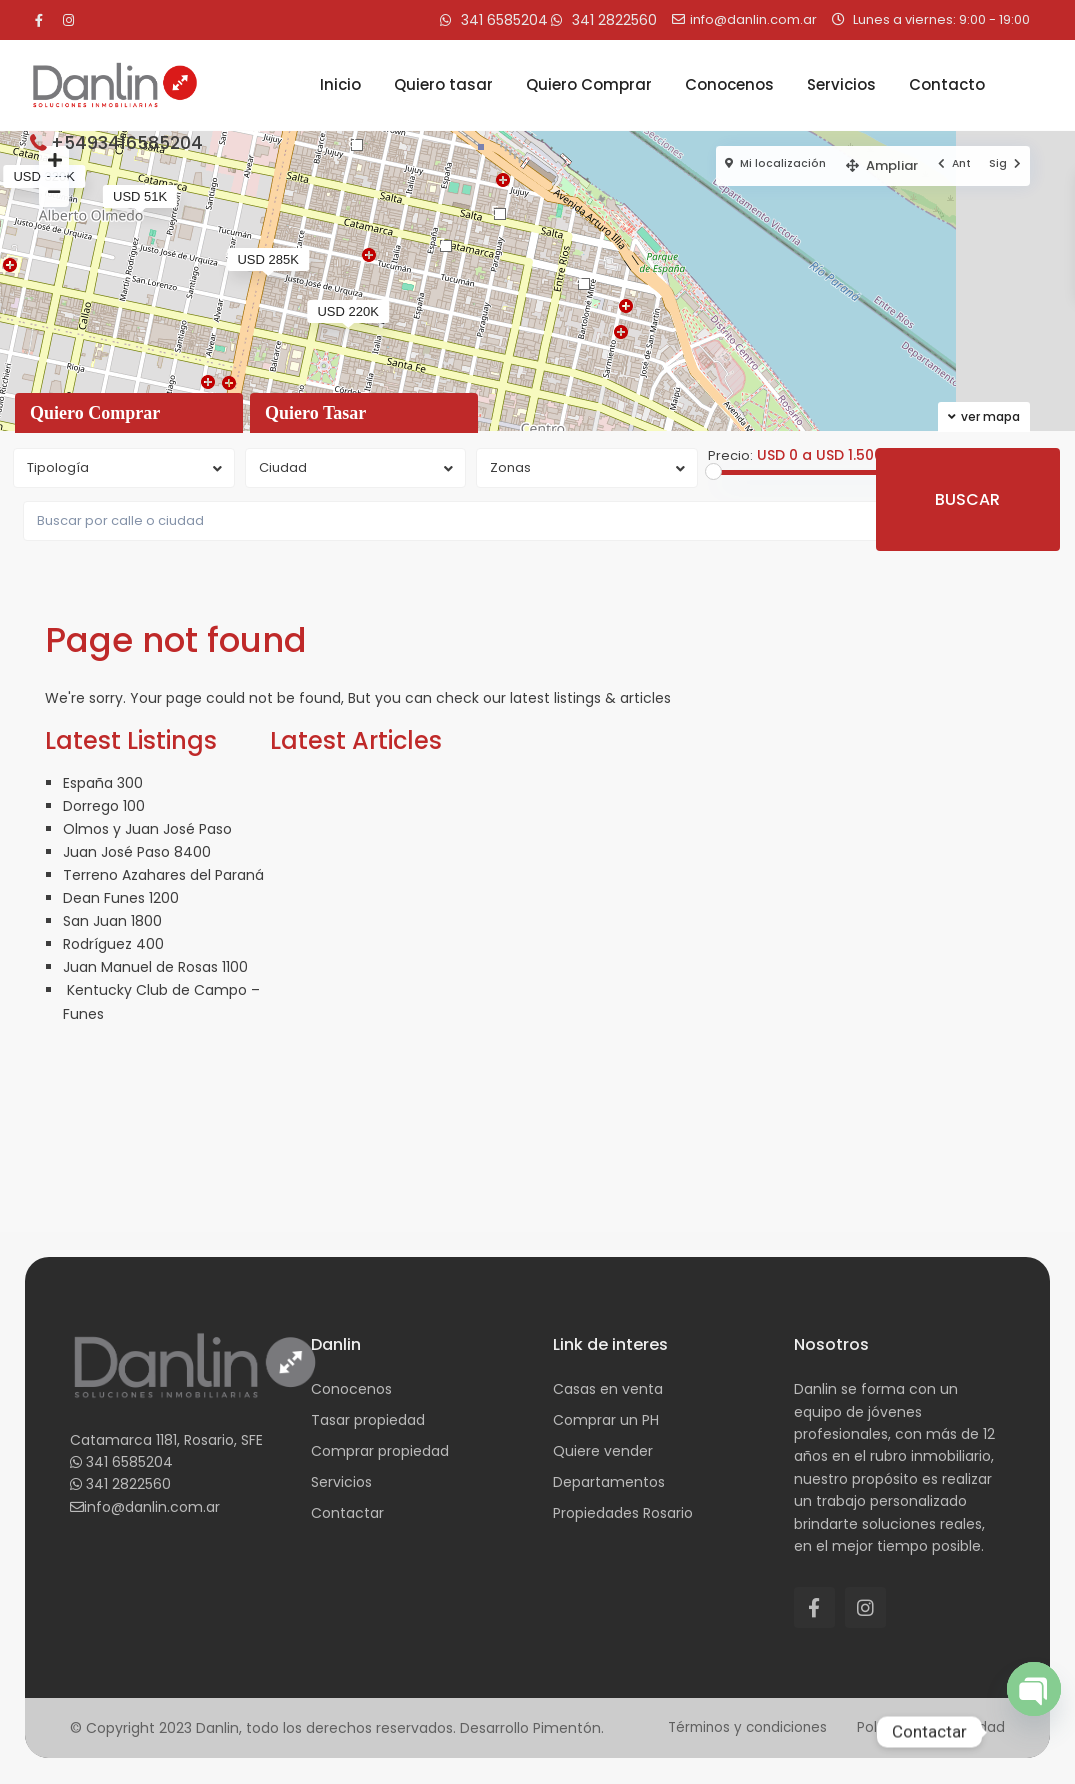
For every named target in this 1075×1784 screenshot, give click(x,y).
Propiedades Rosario (623, 1513)
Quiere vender (603, 1451)
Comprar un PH (606, 1420)
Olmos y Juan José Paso (147, 829)
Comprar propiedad (380, 1451)
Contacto (947, 84)
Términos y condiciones (741, 1727)
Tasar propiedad (368, 1420)
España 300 (103, 783)
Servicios (841, 84)
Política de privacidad (930, 1727)
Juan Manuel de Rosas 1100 (155, 967)
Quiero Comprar (589, 84)
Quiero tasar (443, 84)
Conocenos (729, 84)
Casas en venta (608, 1389)
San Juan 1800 (112, 921)
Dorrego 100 (104, 806)
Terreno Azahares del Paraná (163, 875)
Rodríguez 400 (113, 944)
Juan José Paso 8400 (137, 852)
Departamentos (609, 1482)
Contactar (347, 1513)
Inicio (340, 84)
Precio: (730, 456)
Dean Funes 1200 (121, 898)
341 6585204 (129, 1462)
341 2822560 (128, 1484)
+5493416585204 (127, 143)
